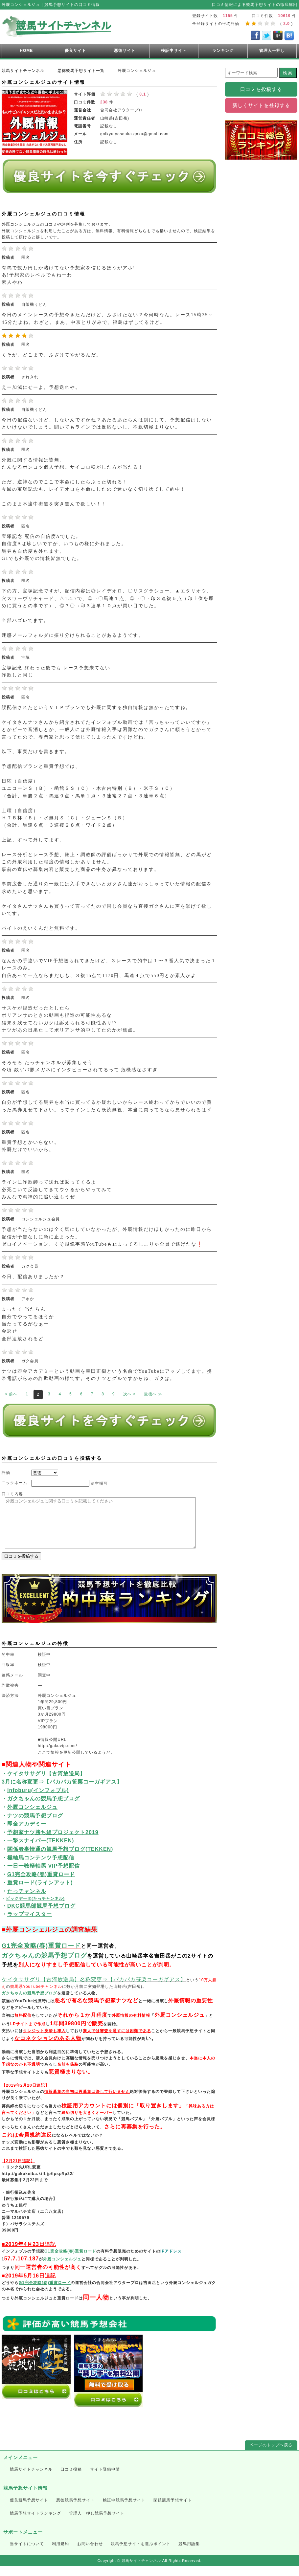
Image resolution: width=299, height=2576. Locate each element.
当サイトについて (27, 2553)
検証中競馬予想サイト (124, 2510)
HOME (26, 50)
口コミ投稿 (71, 2479)
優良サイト (75, 50)
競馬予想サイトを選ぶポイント (141, 2553)
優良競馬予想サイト (29, 2510)
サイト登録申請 (105, 2479)
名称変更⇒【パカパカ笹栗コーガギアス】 (133, 1989)
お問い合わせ (90, 2553)
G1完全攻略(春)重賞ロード (41, 1955)
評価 (6, 1472)
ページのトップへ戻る (271, 2455)
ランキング (223, 50)
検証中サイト (174, 50)
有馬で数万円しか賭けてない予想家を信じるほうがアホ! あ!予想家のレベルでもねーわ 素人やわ (68, 275)
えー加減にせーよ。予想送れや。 (41, 387)
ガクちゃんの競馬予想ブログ (44, 1965)
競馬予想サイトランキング (35, 2523)
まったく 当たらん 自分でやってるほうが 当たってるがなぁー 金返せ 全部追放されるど (28, 1324)
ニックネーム (14, 1482)
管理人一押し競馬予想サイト (97, 2523)
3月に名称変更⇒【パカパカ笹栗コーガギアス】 (62, 1791)
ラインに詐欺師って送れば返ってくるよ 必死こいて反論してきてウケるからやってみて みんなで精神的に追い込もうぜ (57, 1189)
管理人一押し (272, 50)
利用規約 (60, 2553)
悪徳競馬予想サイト (75, 2510)
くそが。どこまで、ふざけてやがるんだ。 (52, 354)
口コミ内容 (12, 1494)
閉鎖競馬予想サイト (172, 2510)
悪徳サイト (124, 50)
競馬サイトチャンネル (31, 2479)
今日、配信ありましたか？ (33, 1276)
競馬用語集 (189, 2553)
